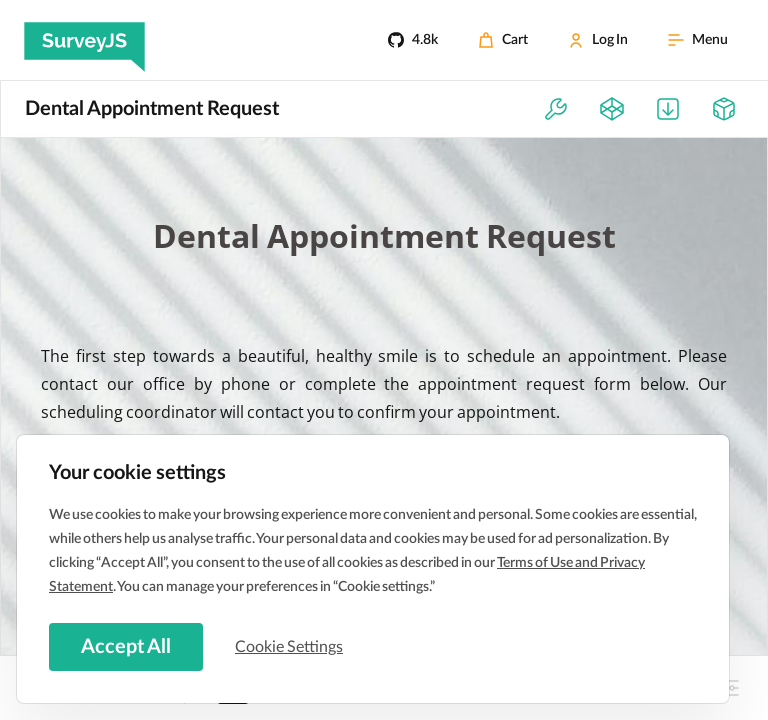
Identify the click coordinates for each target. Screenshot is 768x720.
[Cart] (503, 40)
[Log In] (598, 40)
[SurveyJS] (84, 40)
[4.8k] (413, 40)
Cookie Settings (289, 647)
